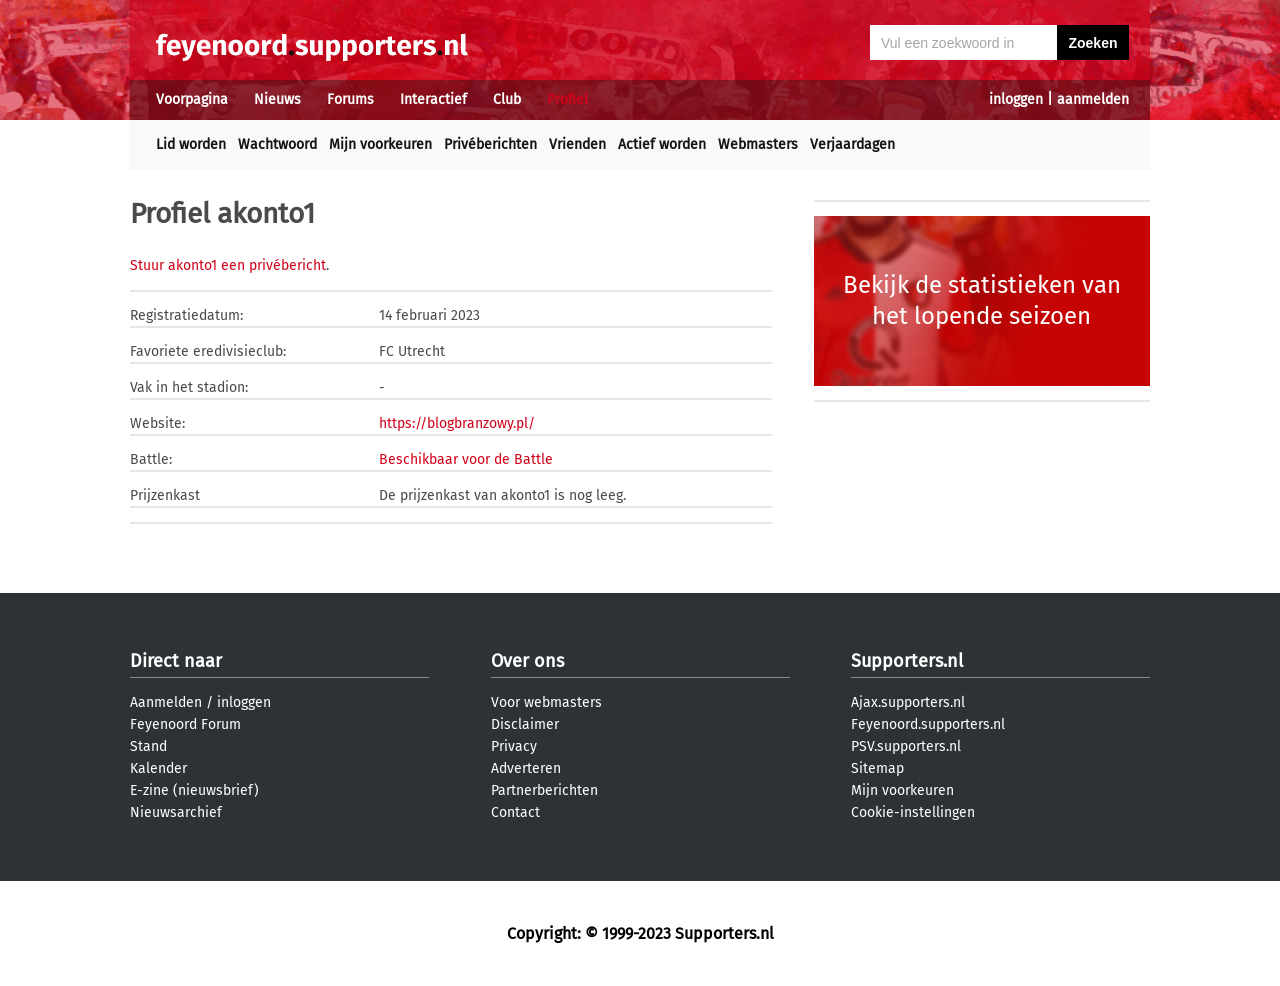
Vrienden (577, 144)
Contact (515, 812)
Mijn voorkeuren (380, 144)
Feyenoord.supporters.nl (928, 724)
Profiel (567, 99)
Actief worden (662, 144)
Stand (148, 746)
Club (507, 99)
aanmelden (1093, 99)
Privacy (514, 746)
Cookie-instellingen (913, 812)
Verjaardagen (852, 144)
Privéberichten (490, 144)
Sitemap (877, 768)
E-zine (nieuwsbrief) (194, 790)
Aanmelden (166, 702)
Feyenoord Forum (185, 724)
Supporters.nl (907, 661)
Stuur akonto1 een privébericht (228, 265)
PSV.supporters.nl (906, 746)
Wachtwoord (277, 144)
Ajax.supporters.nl (908, 702)
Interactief (433, 99)
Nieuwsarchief (176, 812)
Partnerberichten (544, 790)
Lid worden (191, 144)
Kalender (158, 768)
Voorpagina (192, 99)
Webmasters (758, 144)
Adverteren (526, 768)
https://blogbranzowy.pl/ (457, 423)
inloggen (1016, 99)
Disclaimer (525, 724)
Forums (350, 99)
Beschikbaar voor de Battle (466, 459)
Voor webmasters (546, 702)
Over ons (527, 661)
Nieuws (277, 99)
